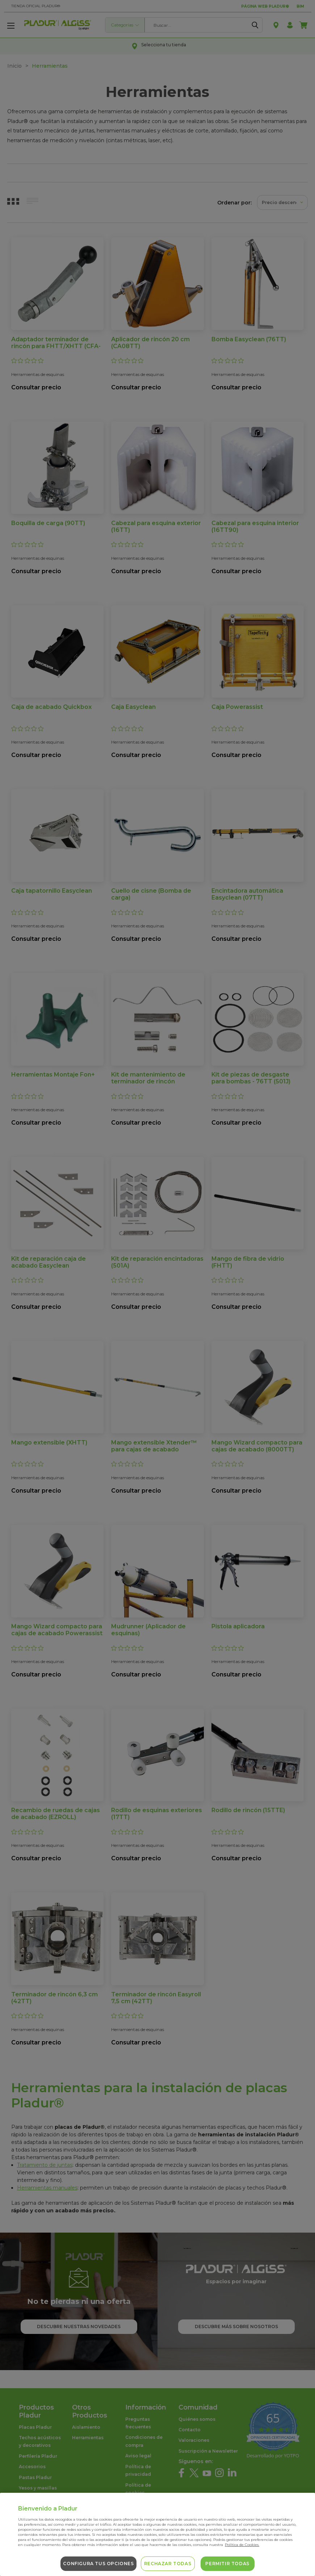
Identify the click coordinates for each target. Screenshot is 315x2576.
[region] (157, 2534)
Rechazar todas (167, 2563)
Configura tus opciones (98, 2563)
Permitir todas (227, 2563)
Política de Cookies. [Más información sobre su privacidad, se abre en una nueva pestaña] (242, 2544)
